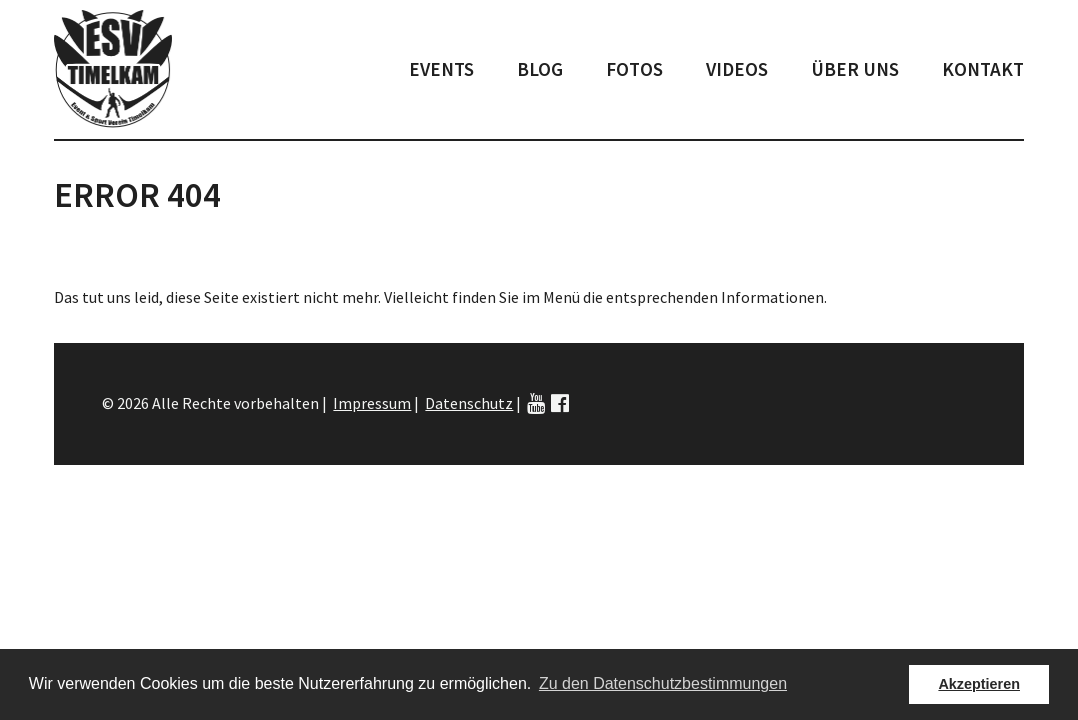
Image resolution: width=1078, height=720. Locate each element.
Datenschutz (469, 403)
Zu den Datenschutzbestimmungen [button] (663, 683)
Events (441, 69)
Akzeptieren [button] (979, 684)
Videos (737, 69)
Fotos (634, 69)
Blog (540, 69)
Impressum (372, 403)
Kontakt (983, 69)
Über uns (855, 69)
